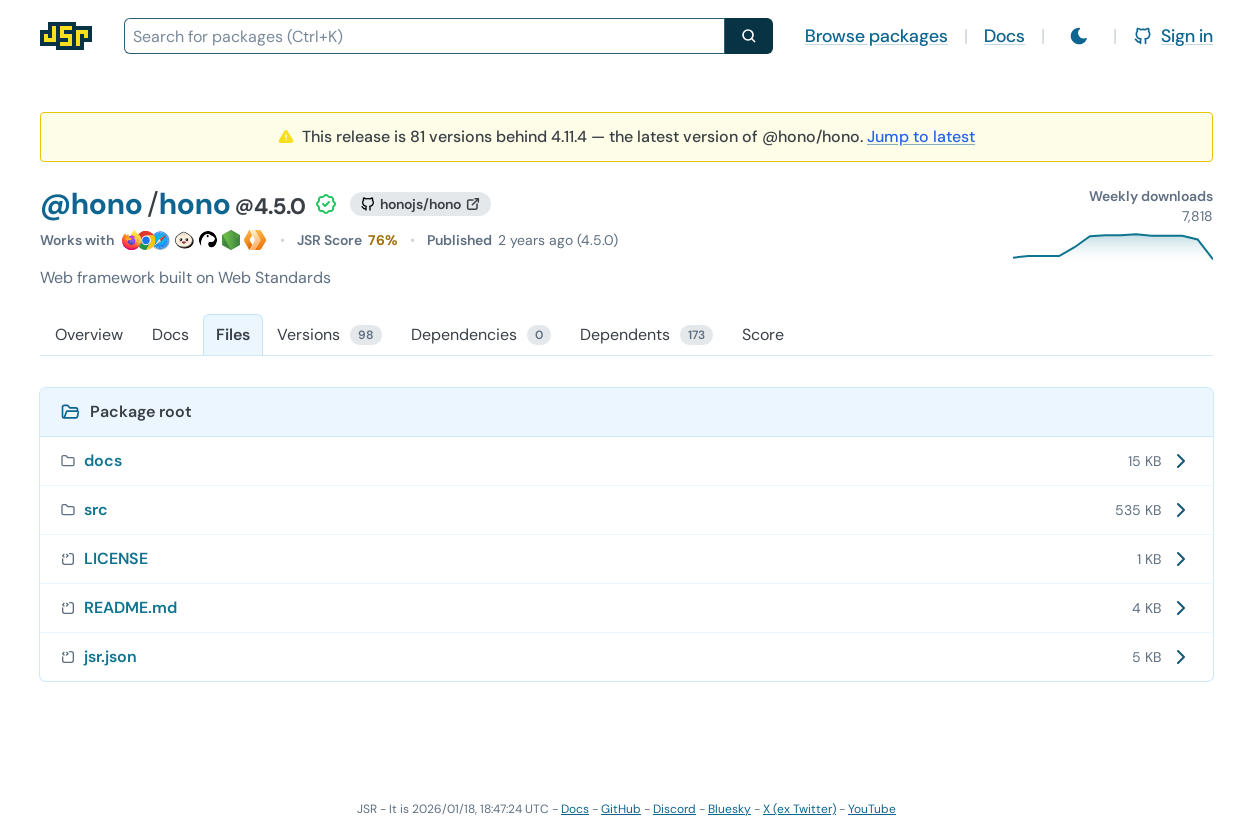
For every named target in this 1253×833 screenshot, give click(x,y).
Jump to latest (921, 136)
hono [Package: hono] (195, 203)
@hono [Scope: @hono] (91, 203)
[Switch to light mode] (1079, 36)
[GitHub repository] (420, 204)
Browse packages (876, 36)
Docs (1004, 36)
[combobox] (424, 36)
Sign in (1173, 36)
